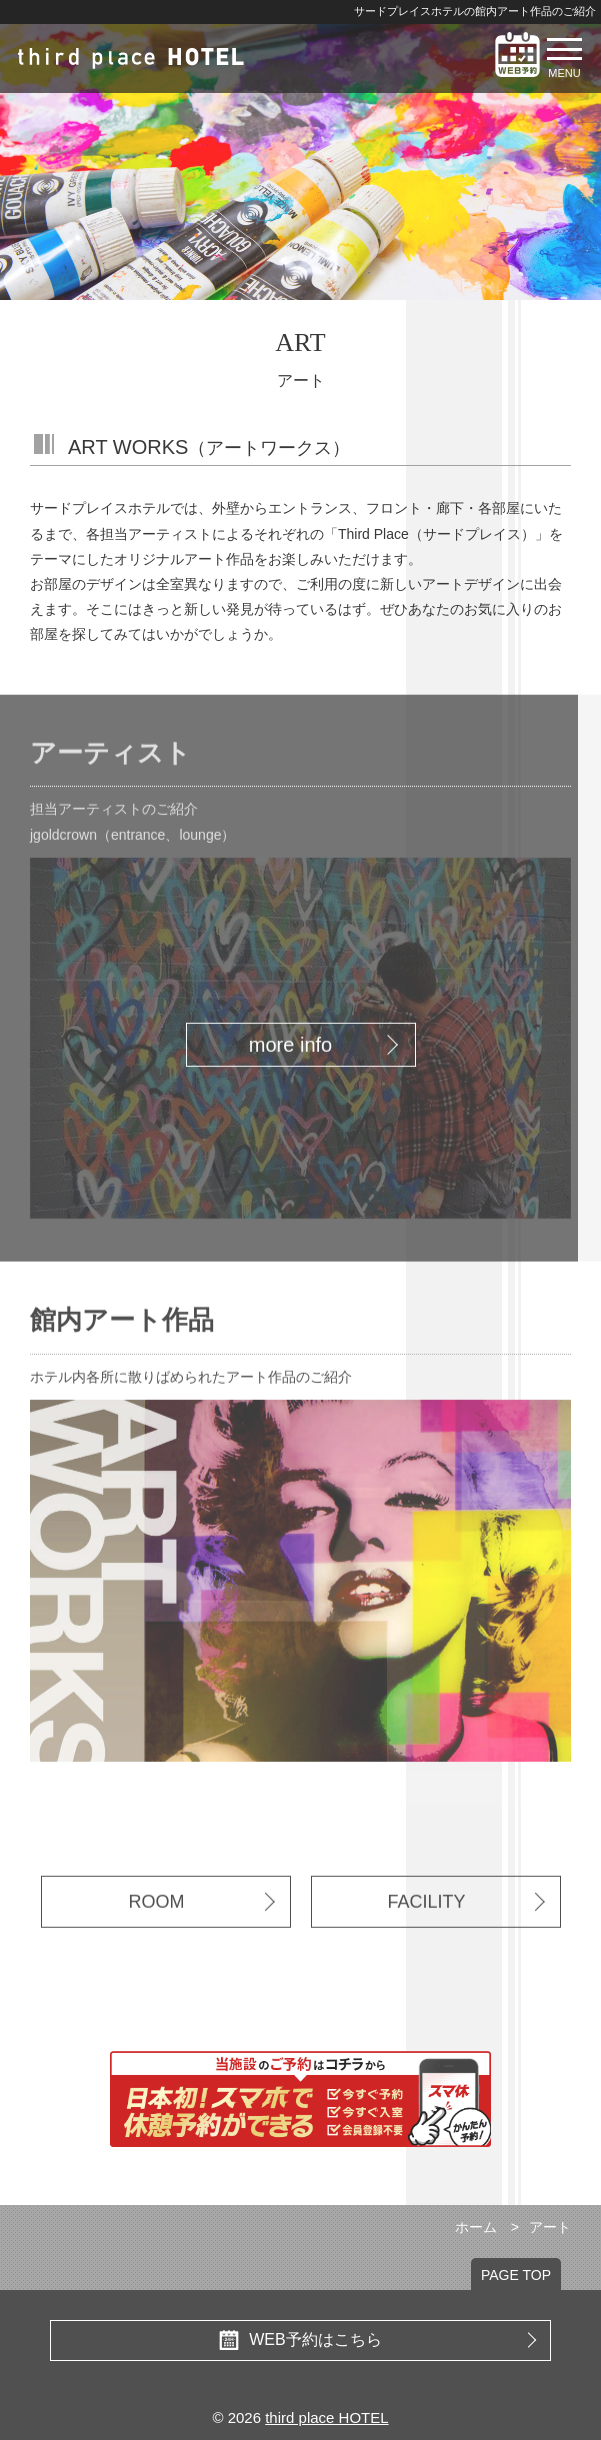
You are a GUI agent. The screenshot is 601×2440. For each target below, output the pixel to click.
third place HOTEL (326, 2417)
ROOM (202, 1927)
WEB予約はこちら (377, 2340)
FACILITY (465, 1927)
